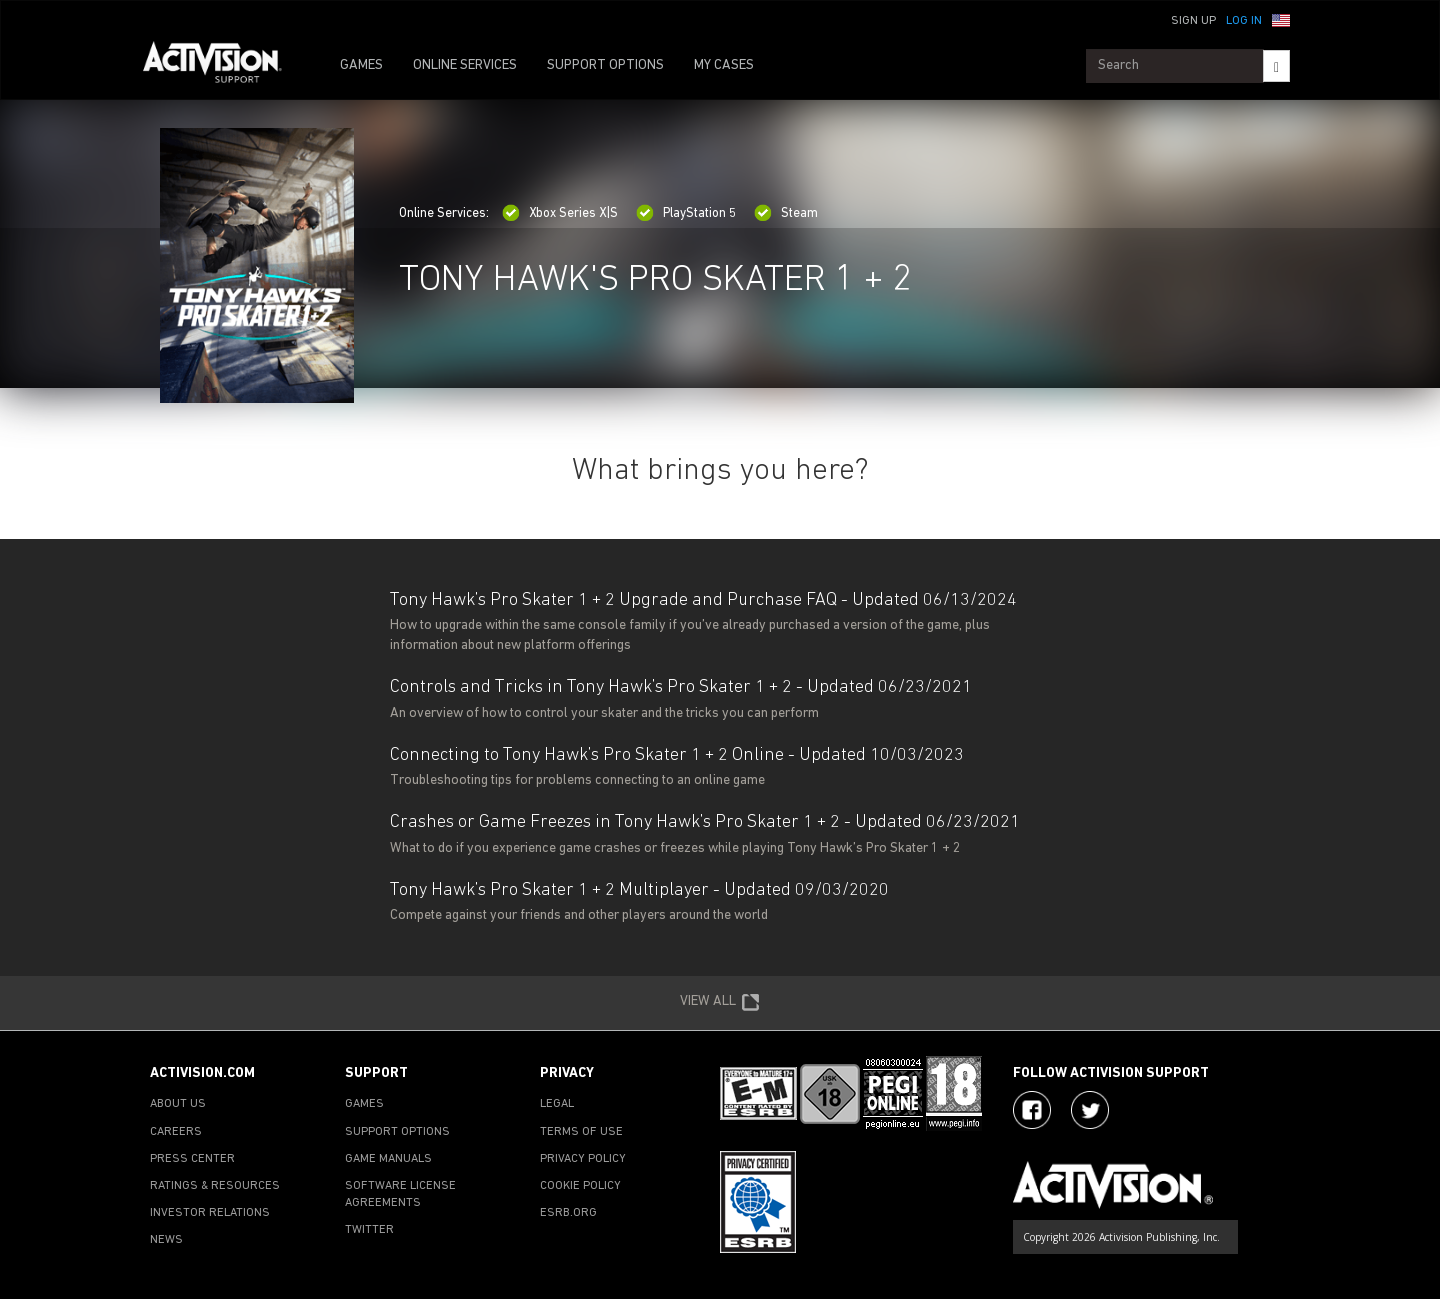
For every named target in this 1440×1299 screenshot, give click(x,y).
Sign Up (1193, 21)
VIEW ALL (720, 1003)
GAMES (361, 65)
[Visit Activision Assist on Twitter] (1090, 1110)
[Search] (1276, 66)
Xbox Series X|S (560, 213)
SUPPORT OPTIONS (605, 65)
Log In (1244, 21)
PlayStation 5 (686, 213)
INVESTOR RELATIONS (210, 1213)
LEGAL (557, 1104)
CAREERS (176, 1132)
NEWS (166, 1240)
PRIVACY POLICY (583, 1159)
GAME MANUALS (388, 1159)
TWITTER (369, 1230)
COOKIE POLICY (580, 1186)
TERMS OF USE (581, 1132)
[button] (1281, 19)
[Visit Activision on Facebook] (1032, 1110)
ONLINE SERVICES (465, 65)
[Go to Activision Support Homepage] (222, 66)
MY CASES (724, 65)
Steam (786, 213)
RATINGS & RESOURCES (215, 1186)
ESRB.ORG (568, 1213)
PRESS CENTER (192, 1159)
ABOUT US (178, 1104)
